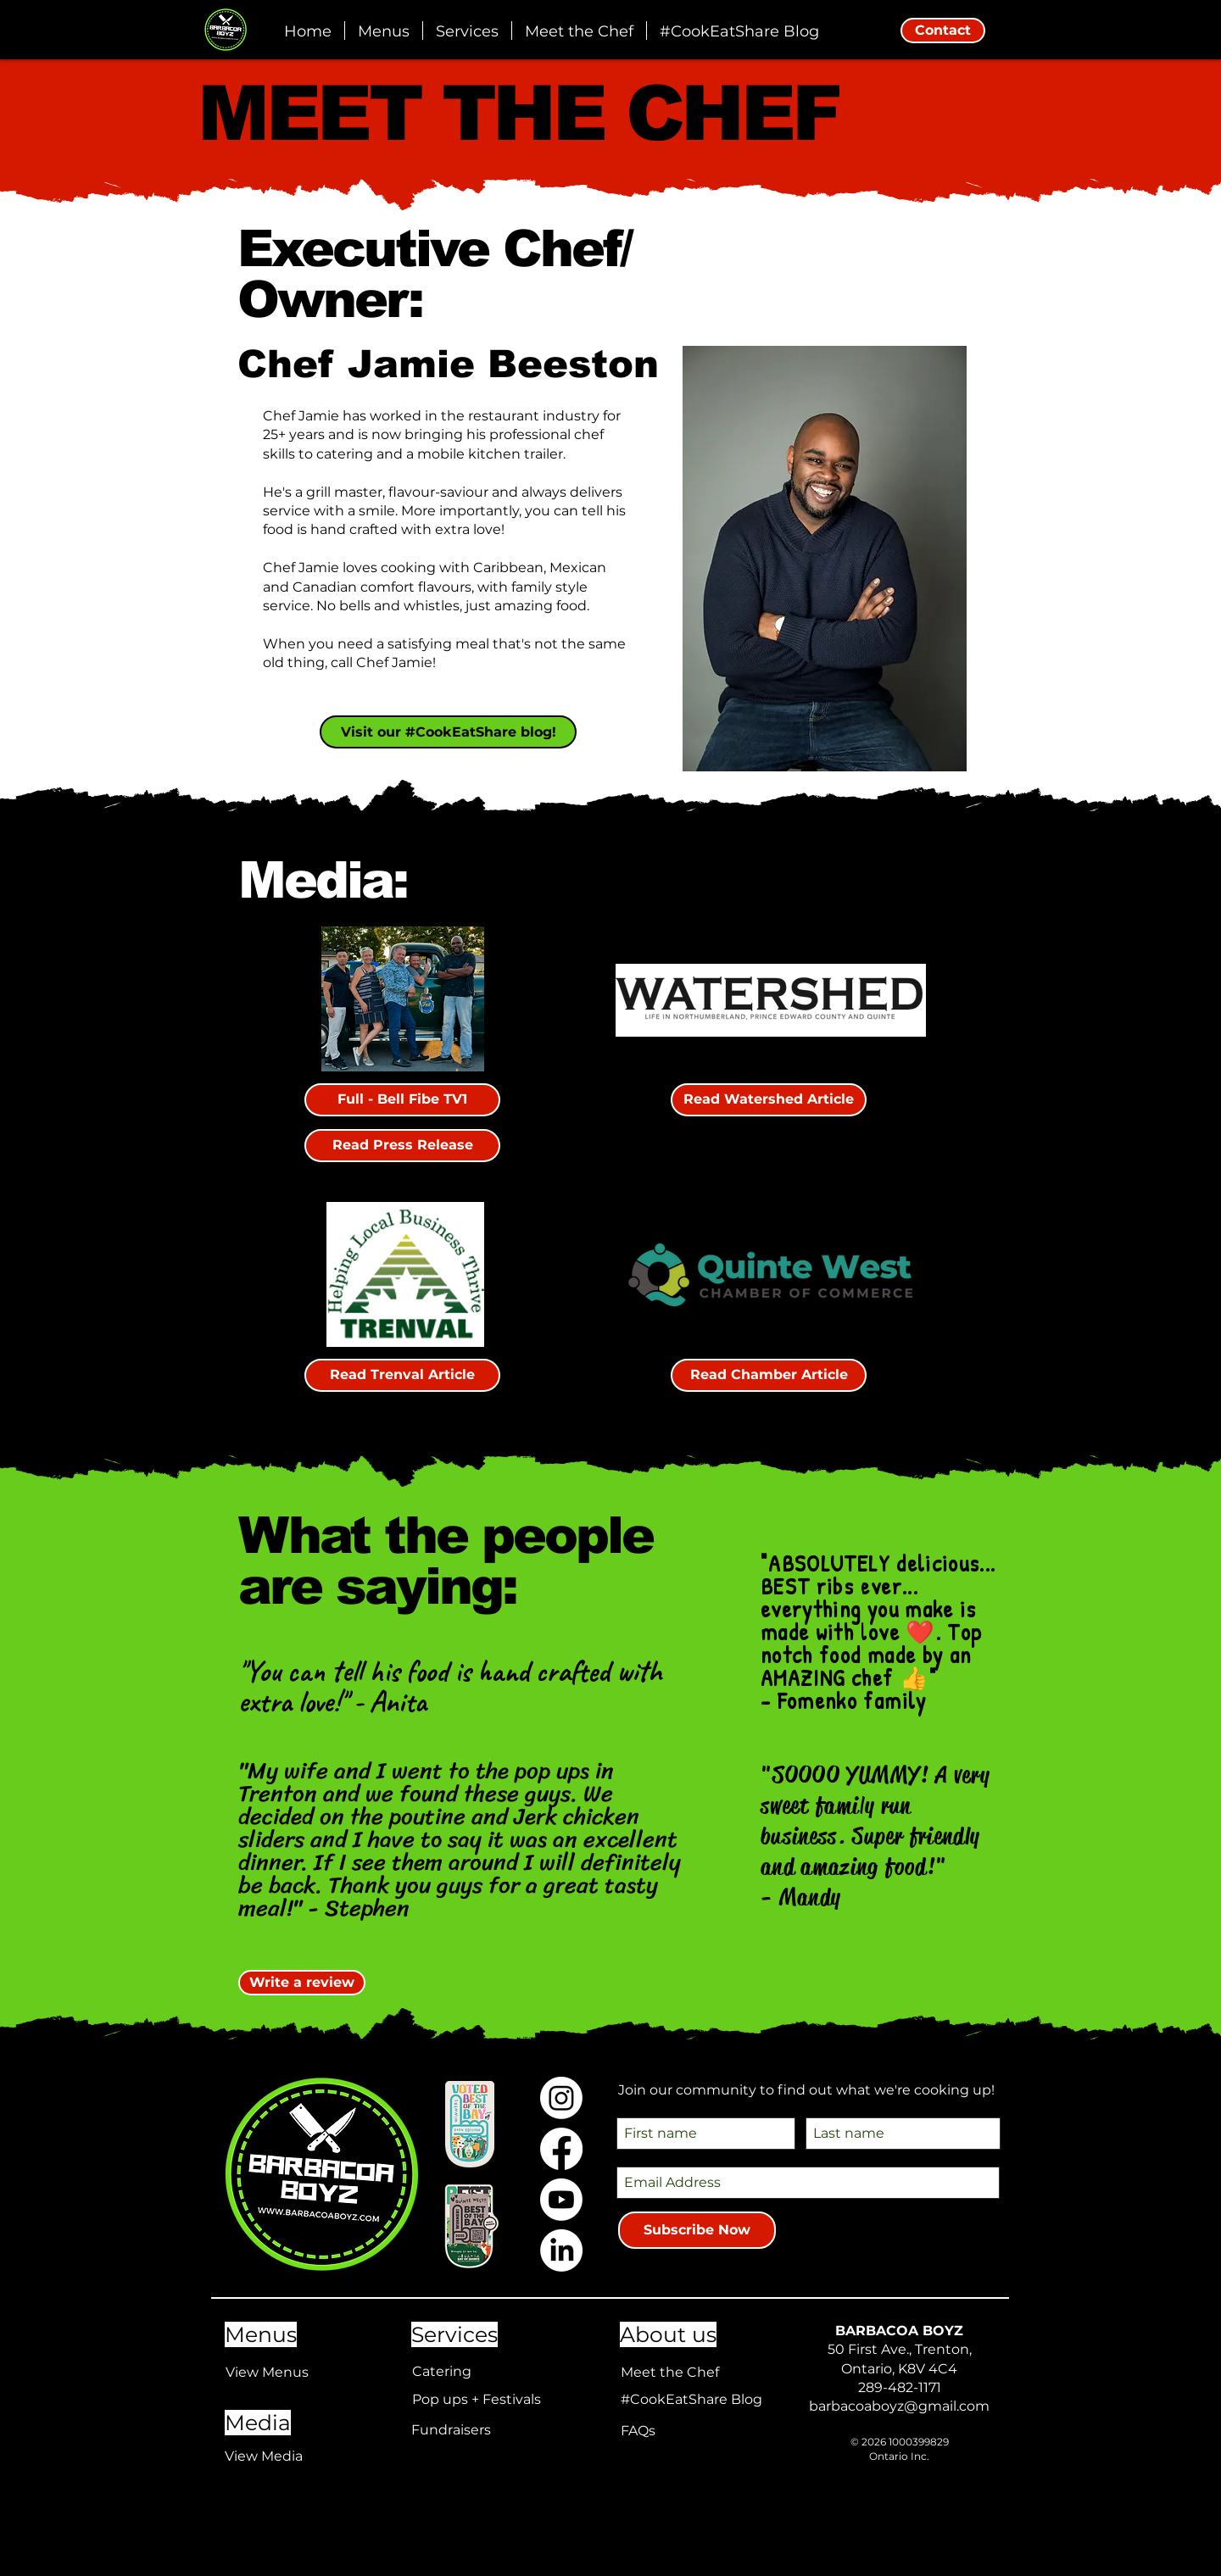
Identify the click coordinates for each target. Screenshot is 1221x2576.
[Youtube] (561, 2199)
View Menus (267, 2372)
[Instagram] (561, 2098)
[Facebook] (561, 2149)
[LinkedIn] (561, 2250)
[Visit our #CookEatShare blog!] (448, 731)
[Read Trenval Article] (402, 1375)
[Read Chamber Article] (769, 1375)
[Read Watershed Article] (769, 1099)
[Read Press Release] (402, 1145)
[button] (467, 30)
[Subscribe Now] (697, 2230)
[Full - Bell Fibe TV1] (402, 1099)
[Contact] (942, 30)
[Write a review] (301, 1982)
